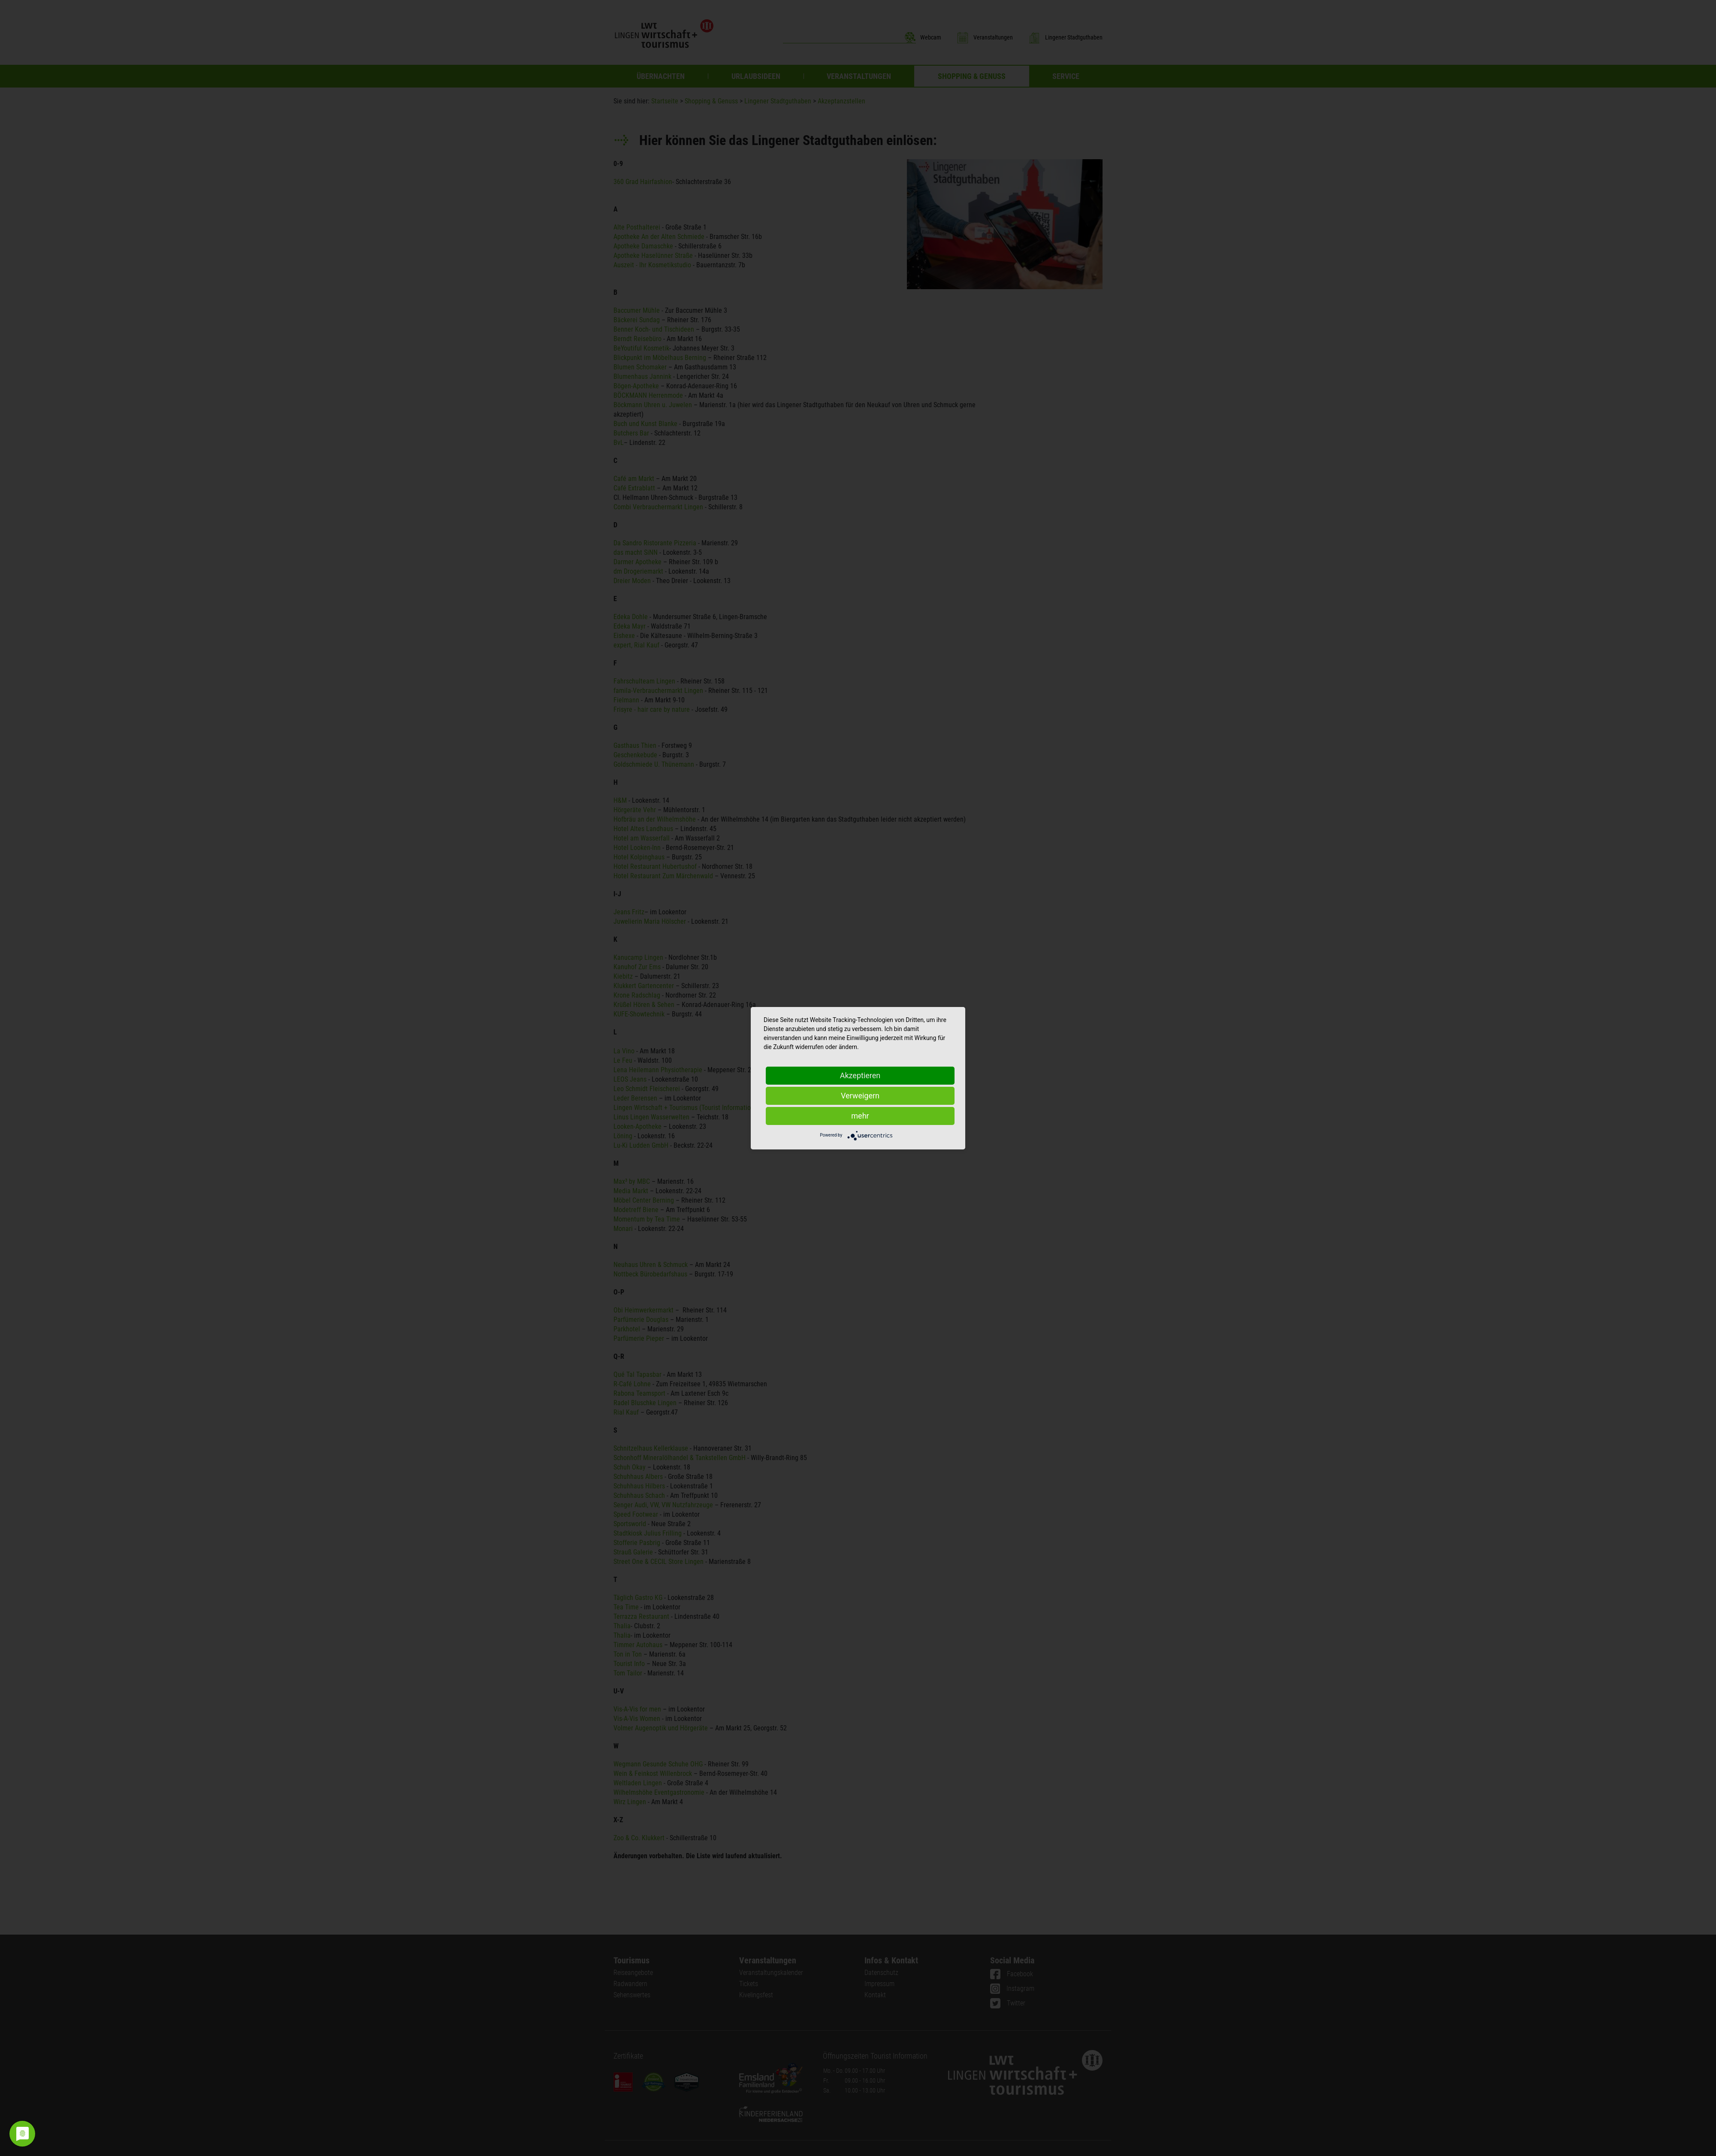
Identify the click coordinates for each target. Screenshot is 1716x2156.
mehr (860, 1115)
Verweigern (860, 1095)
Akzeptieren (860, 1075)
